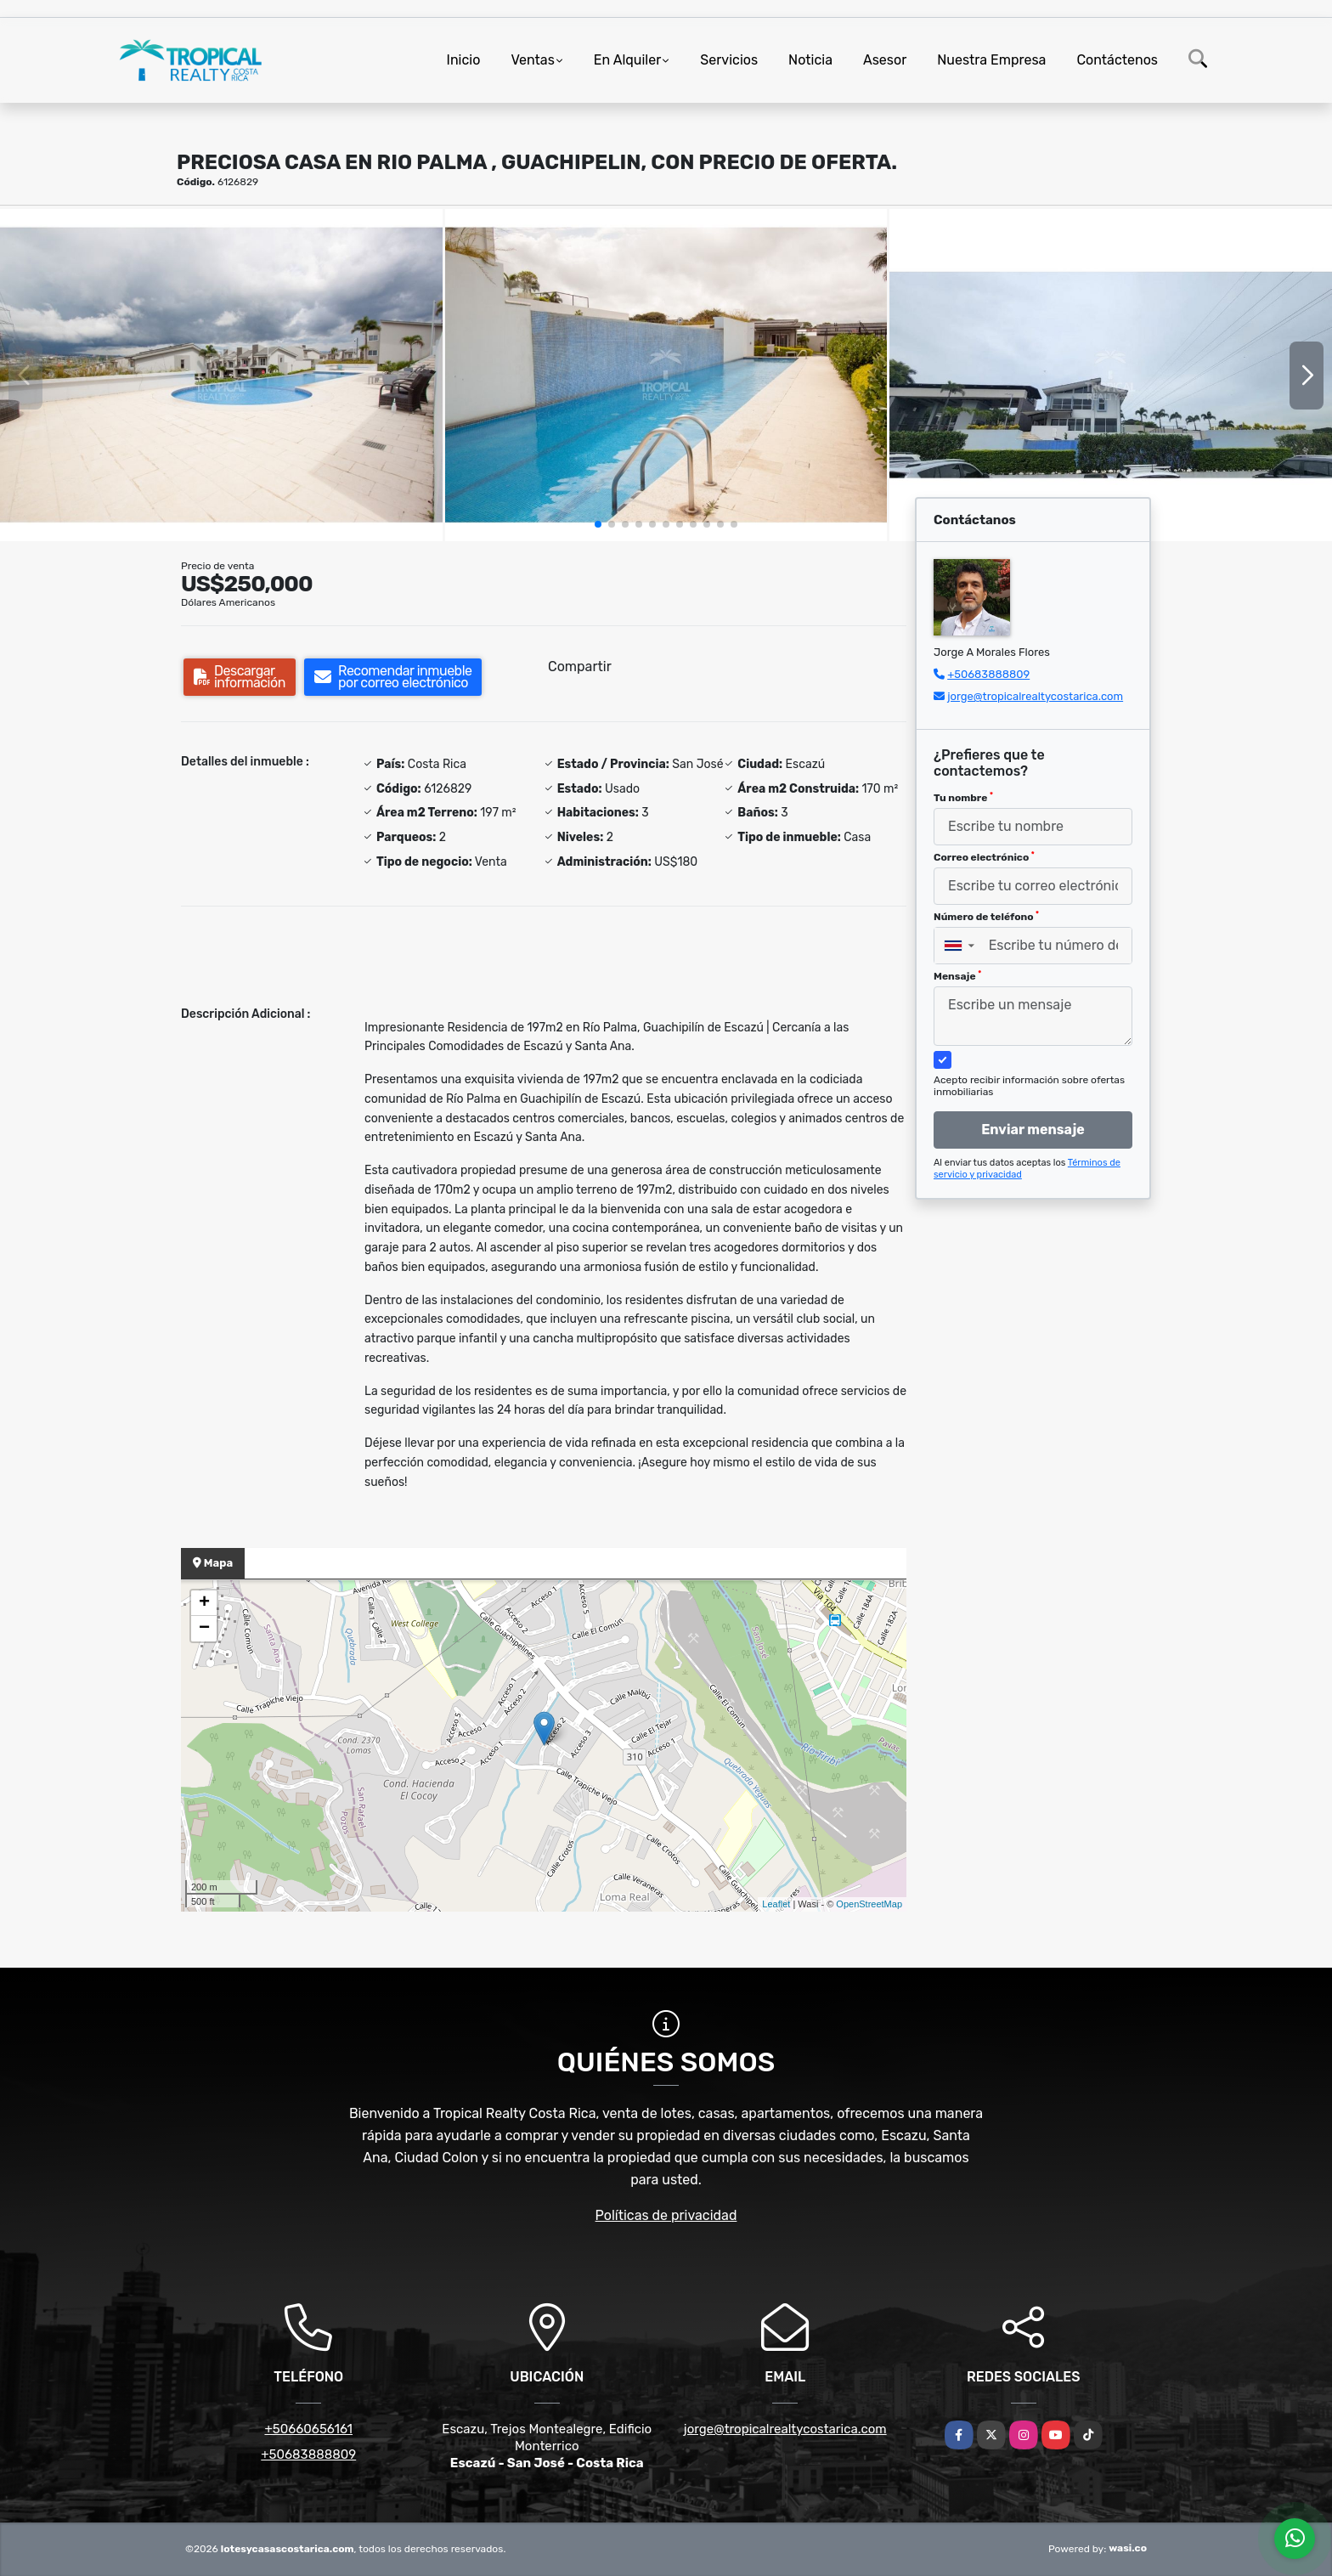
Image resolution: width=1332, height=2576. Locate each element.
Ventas (532, 60)
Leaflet (776, 1904)
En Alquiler (627, 60)
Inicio (464, 60)
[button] (598, 524)
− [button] (204, 1628)
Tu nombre (963, 798)
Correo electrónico (984, 857)
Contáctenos (1117, 60)
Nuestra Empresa (991, 60)
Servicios (729, 60)
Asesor (884, 60)
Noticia (810, 60)
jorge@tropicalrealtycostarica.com (1035, 696)
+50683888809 (988, 674)
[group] (221, 374)
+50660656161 (308, 2429)
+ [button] (204, 1603)
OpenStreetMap (869, 1904)
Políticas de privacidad (666, 2215)
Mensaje (957, 976)
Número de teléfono (986, 917)
